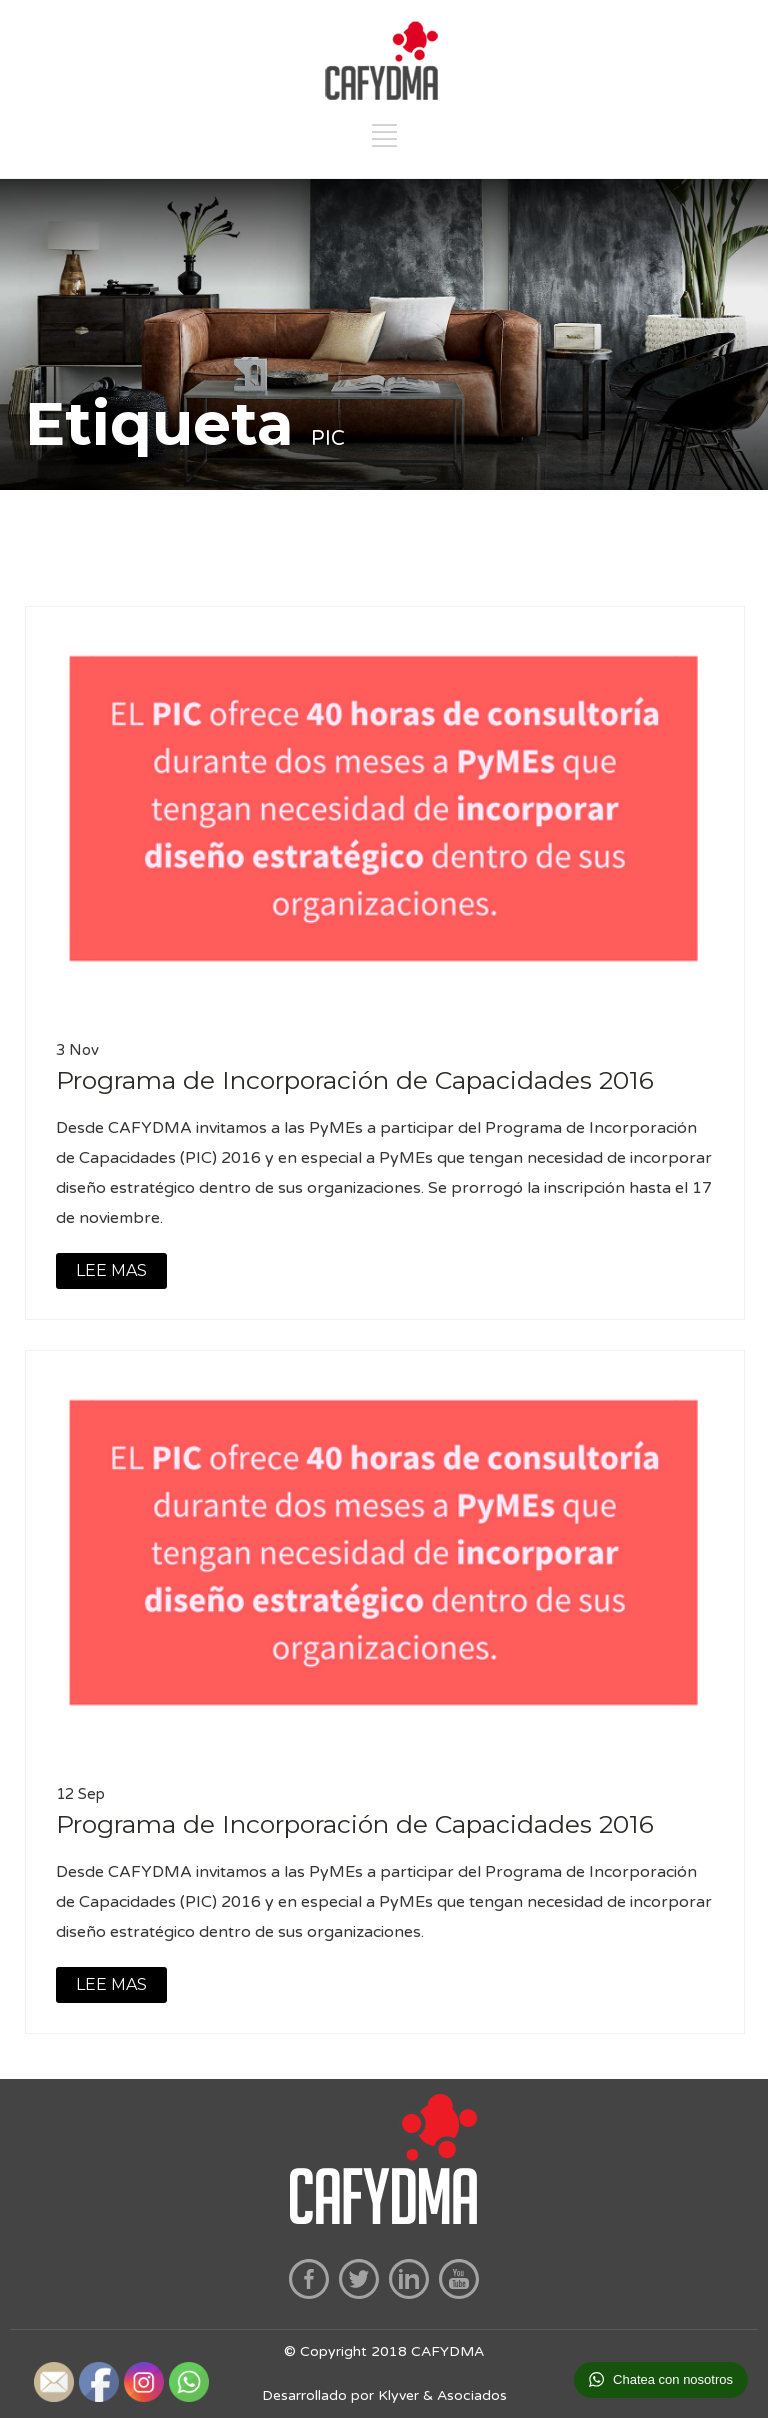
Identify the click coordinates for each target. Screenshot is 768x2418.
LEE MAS (111, 1270)
